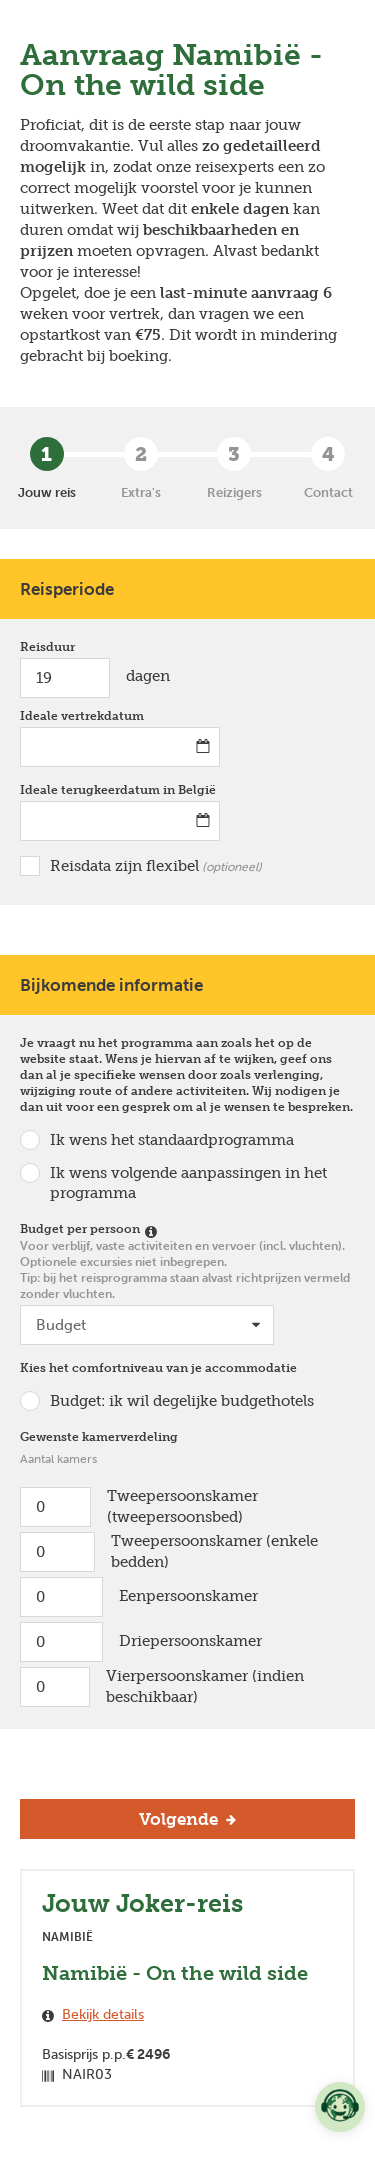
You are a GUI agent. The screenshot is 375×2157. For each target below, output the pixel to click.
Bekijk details (103, 2014)
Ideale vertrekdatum (86, 715)
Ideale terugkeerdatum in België (120, 789)
